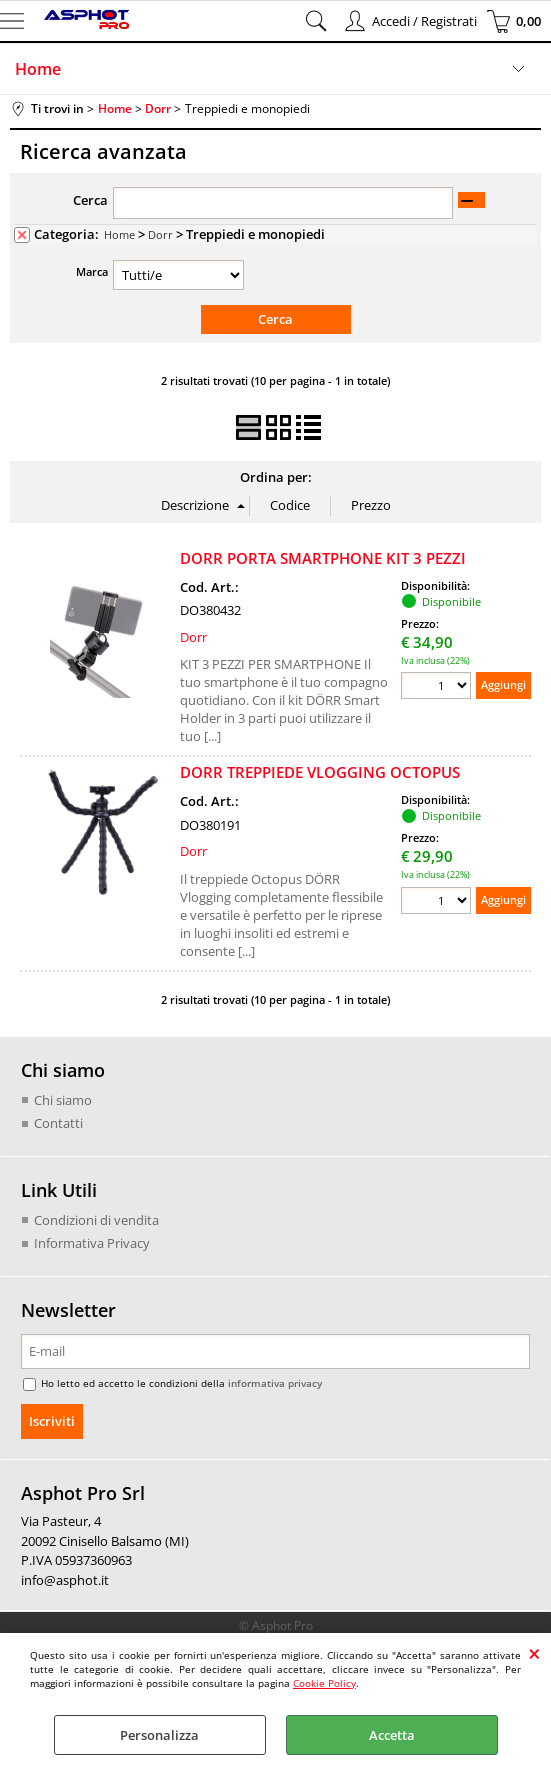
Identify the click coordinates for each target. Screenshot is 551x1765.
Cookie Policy (324, 1683)
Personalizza (159, 1735)
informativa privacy (275, 1383)
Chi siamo (63, 1100)
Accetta (392, 1735)
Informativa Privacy (92, 1243)
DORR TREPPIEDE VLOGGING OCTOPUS (320, 772)
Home (38, 69)
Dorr (160, 234)
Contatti (58, 1123)
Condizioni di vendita (96, 1220)
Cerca (90, 200)
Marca (92, 271)
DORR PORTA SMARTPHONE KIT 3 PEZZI (323, 558)
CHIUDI (534, 1653)
